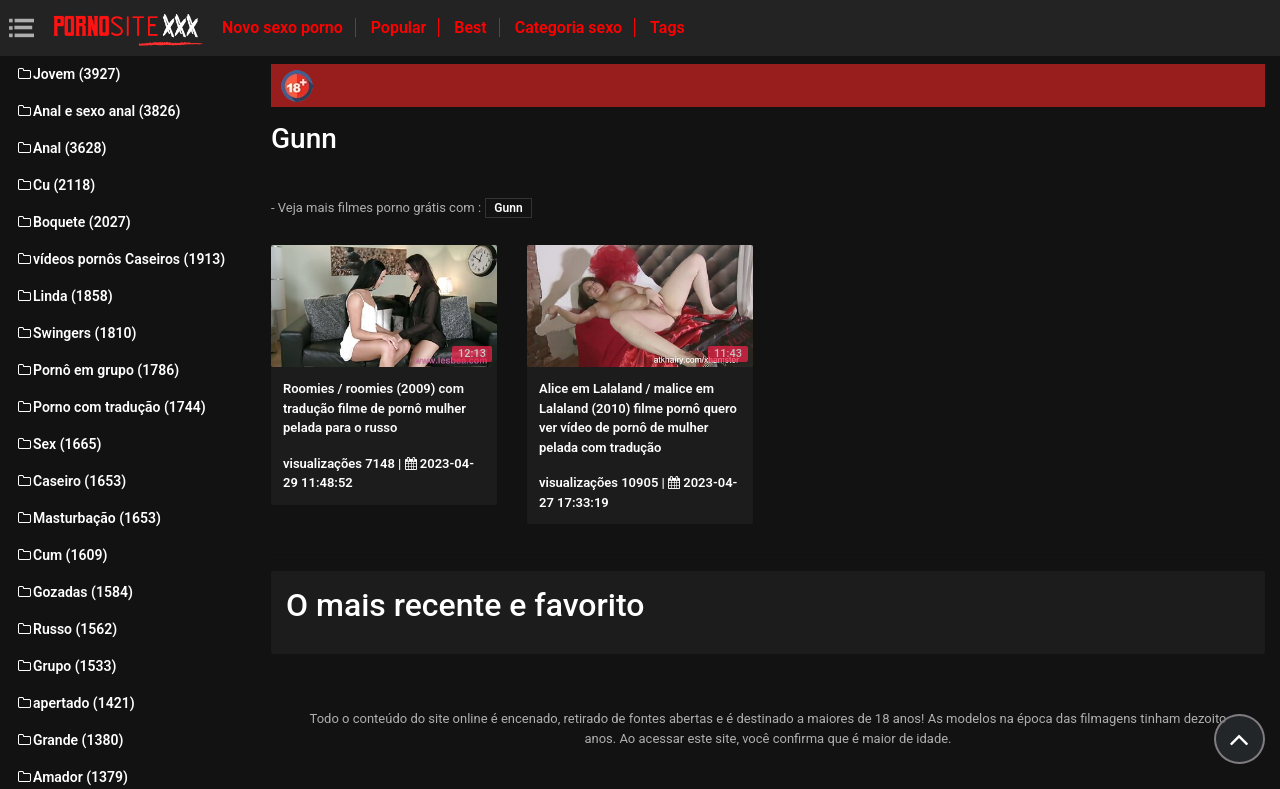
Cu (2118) (55, 185)
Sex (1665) (58, 444)
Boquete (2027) (73, 222)
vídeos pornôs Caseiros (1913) (120, 259)
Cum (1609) (61, 555)
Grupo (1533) (65, 666)
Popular (401, 27)
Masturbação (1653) (88, 518)
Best (472, 27)
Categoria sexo (570, 27)
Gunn (508, 208)
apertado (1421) (75, 703)
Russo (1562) (66, 629)
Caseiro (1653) (70, 481)
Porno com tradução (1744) (110, 407)
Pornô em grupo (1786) (97, 370)
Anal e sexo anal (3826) (97, 111)
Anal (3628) (60, 148)
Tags (667, 27)
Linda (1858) (64, 296)
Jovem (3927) (68, 74)
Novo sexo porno (284, 27)
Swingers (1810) (75, 333)
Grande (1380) (69, 740)
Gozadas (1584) (74, 592)
